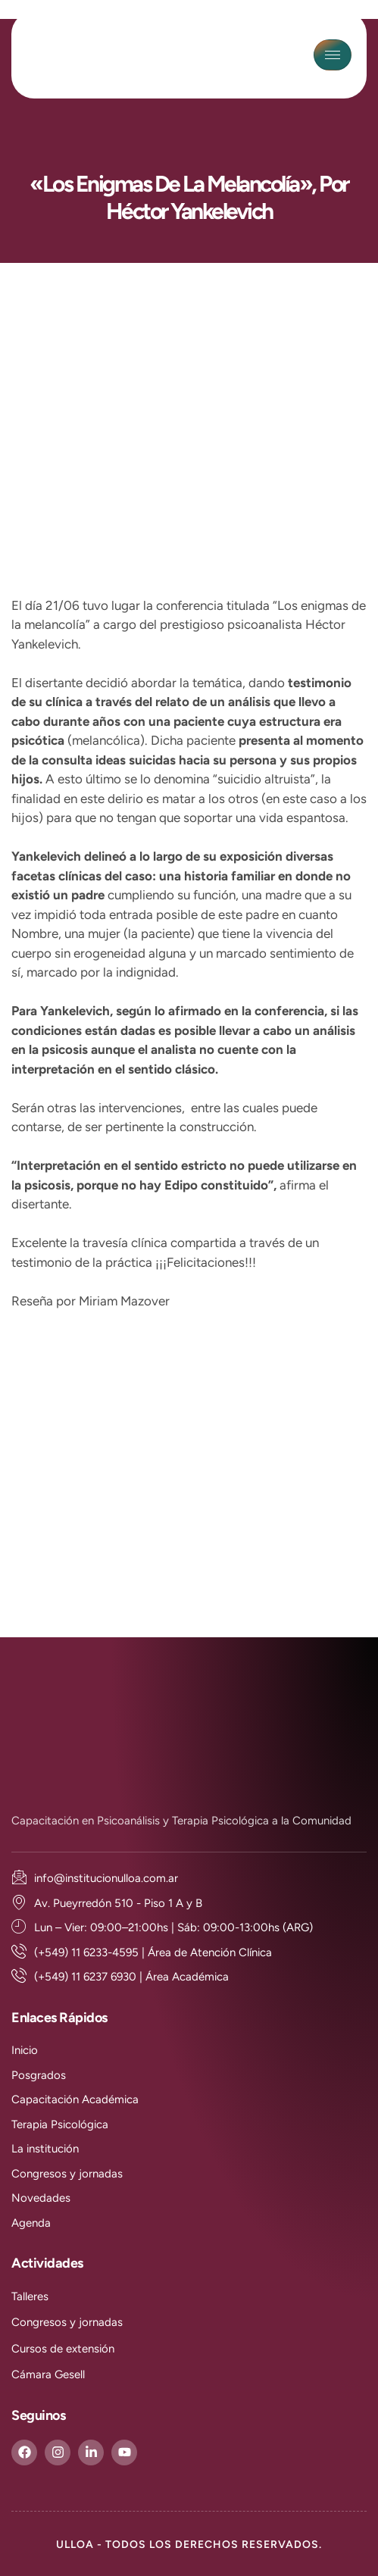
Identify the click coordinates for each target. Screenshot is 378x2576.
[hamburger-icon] (332, 54)
